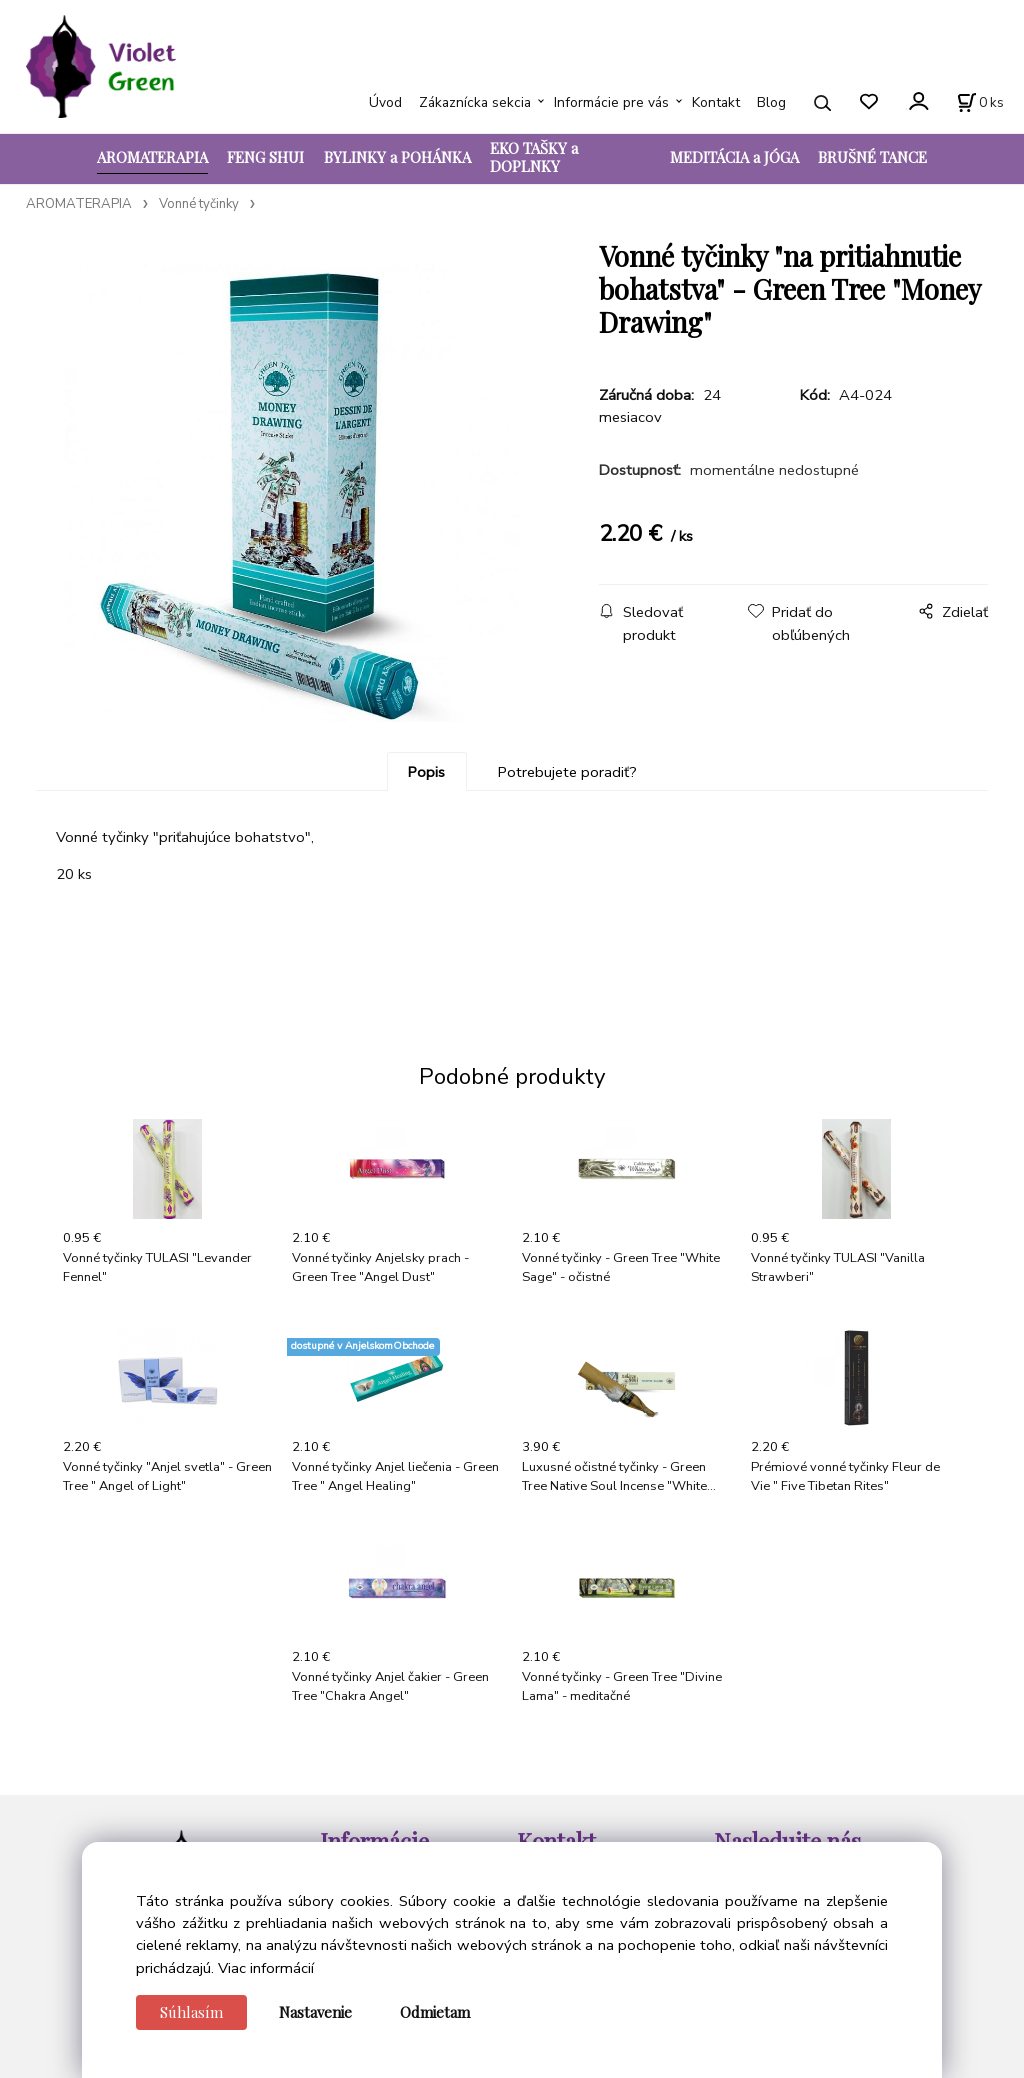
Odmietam (435, 2012)
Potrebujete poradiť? (567, 772)
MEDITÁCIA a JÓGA (734, 157)
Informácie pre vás (611, 102)
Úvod (385, 102)
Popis (426, 772)
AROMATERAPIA (152, 157)
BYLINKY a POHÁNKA (397, 157)
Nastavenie (315, 2012)
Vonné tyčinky (199, 204)
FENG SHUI (265, 157)
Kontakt (716, 102)
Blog (771, 102)
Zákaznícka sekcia (475, 102)
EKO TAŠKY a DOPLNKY (534, 157)
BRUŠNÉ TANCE (872, 157)
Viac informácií (266, 1968)
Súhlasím (191, 2012)
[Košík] (980, 103)
